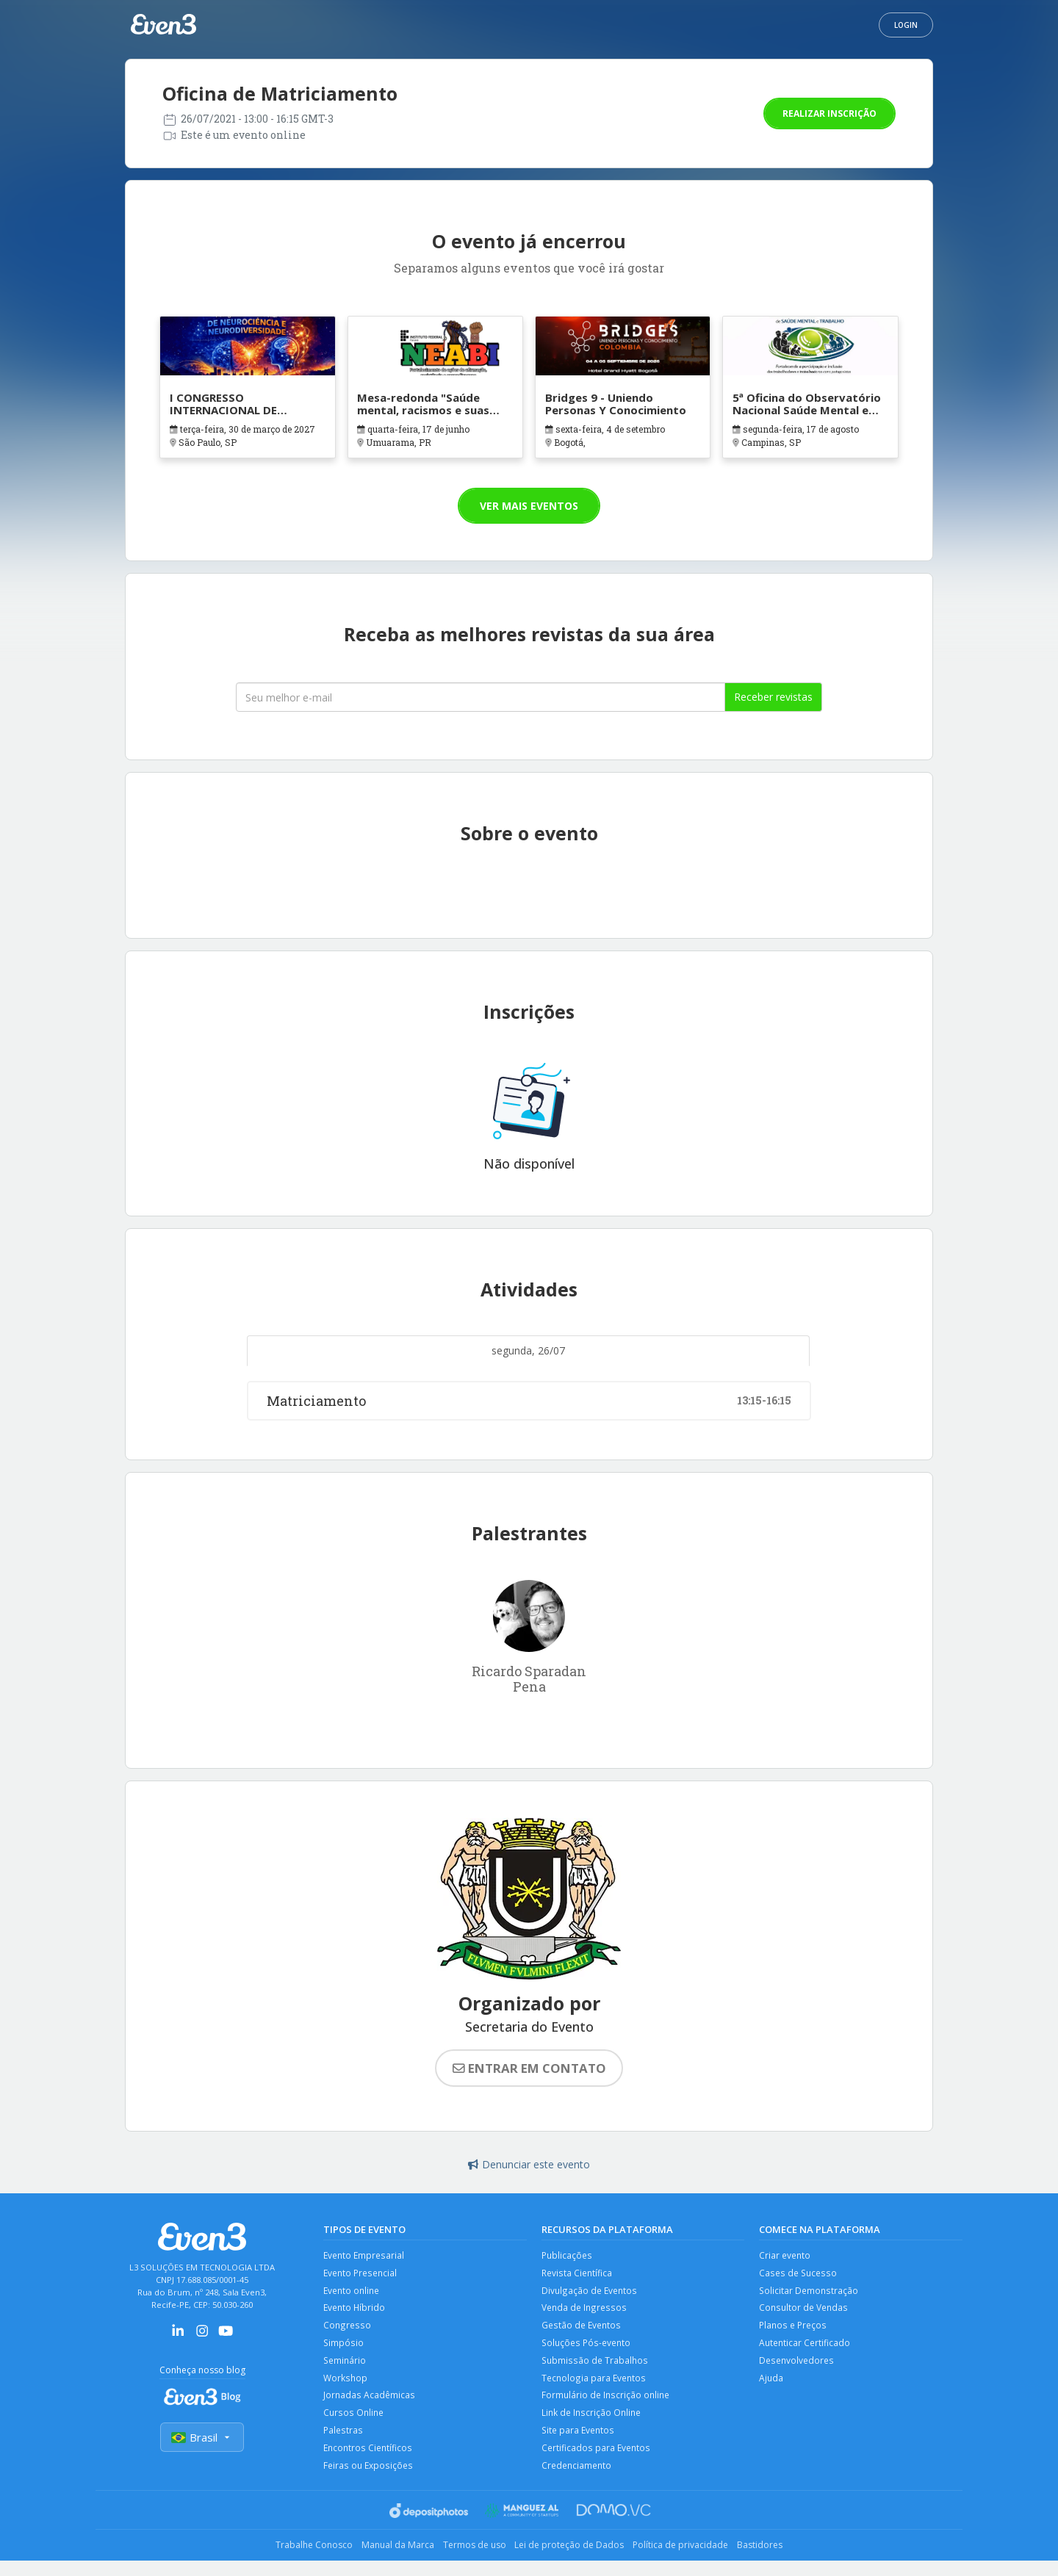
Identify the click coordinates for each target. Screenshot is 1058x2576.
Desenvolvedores (797, 2368)
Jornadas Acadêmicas (369, 2405)
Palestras (343, 2442)
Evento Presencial (362, 2274)
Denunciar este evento (529, 2164)
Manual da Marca (383, 2560)
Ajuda (771, 2387)
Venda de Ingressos (584, 2312)
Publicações (567, 2255)
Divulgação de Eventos (590, 2293)
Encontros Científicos (368, 2462)
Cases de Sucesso (798, 2274)
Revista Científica (577, 2274)
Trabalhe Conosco (291, 2560)
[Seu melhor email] (480, 697)
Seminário (345, 2368)
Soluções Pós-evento (587, 2349)
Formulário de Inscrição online (607, 2405)
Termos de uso (469, 2560)
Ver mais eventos (529, 506)
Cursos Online (354, 2424)
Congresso (346, 2330)
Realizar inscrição (829, 113)
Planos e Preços (794, 2330)
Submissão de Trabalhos (595, 2368)
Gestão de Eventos (582, 2330)
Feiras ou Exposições (368, 2480)
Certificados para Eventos (596, 2462)
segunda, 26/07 (528, 1350)
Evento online (353, 2293)
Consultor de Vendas (804, 2312)
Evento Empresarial (365, 2255)
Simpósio (343, 2349)
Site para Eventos (579, 2442)
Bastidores (783, 2560)
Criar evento (786, 2255)
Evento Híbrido (355, 2312)
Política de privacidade (695, 2560)
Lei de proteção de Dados (574, 2560)
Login (906, 25)
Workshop (345, 2387)
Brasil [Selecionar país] (202, 2438)
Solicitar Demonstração (809, 2293)
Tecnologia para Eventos (594, 2387)
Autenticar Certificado (806, 2349)
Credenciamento (578, 2480)
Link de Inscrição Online (592, 2424)
